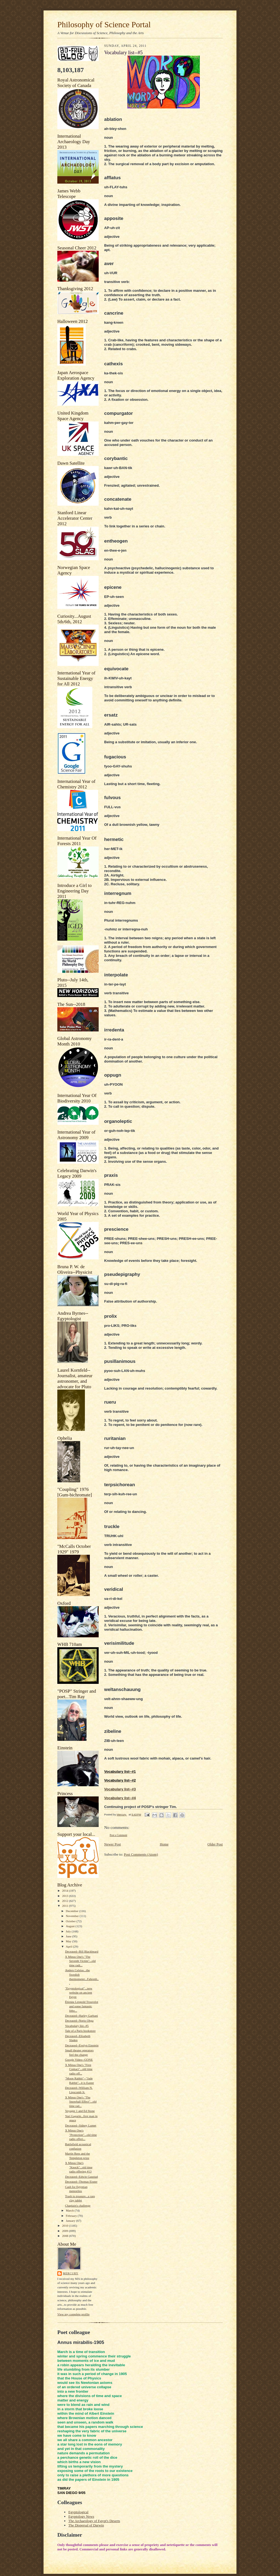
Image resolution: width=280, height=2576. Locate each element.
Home (164, 1844)
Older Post (215, 1844)
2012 (65, 1900)
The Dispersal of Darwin (86, 2525)
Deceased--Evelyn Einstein (81, 2045)
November (73, 1916)
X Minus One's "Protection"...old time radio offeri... (81, 2135)
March (70, 2210)
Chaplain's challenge (77, 2205)
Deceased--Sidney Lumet (80, 2125)
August (71, 1926)
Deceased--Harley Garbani (81, 2015)
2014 (65, 1890)
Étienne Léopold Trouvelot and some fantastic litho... (81, 2006)
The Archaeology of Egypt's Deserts (94, 2521)
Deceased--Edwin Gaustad (81, 2176)
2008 (65, 2235)
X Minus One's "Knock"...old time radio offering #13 (78, 2167)
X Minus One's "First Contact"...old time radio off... (79, 2069)
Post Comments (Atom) (141, 1854)
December (72, 1911)
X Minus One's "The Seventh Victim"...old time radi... (80, 1961)
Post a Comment (118, 1835)
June (69, 1936)
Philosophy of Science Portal (104, 24)
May (69, 1941)
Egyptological (78, 2512)
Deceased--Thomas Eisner (81, 2181)
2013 (65, 1895)
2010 (65, 2225)
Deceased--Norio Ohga (79, 2020)
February (72, 2215)
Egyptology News (81, 2516)
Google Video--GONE (79, 2059)
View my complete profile (73, 2314)
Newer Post (112, 1844)
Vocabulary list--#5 (77, 2025)
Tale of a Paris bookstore (80, 2030)
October (71, 1921)
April (69, 1946)
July (69, 1931)
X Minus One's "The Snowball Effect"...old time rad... (80, 2101)
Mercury (70, 2273)
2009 (65, 2230)
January (71, 2220)
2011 (65, 1905)
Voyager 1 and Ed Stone (80, 2110)
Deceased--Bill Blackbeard (81, 1951)
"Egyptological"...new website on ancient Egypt (78, 1992)
